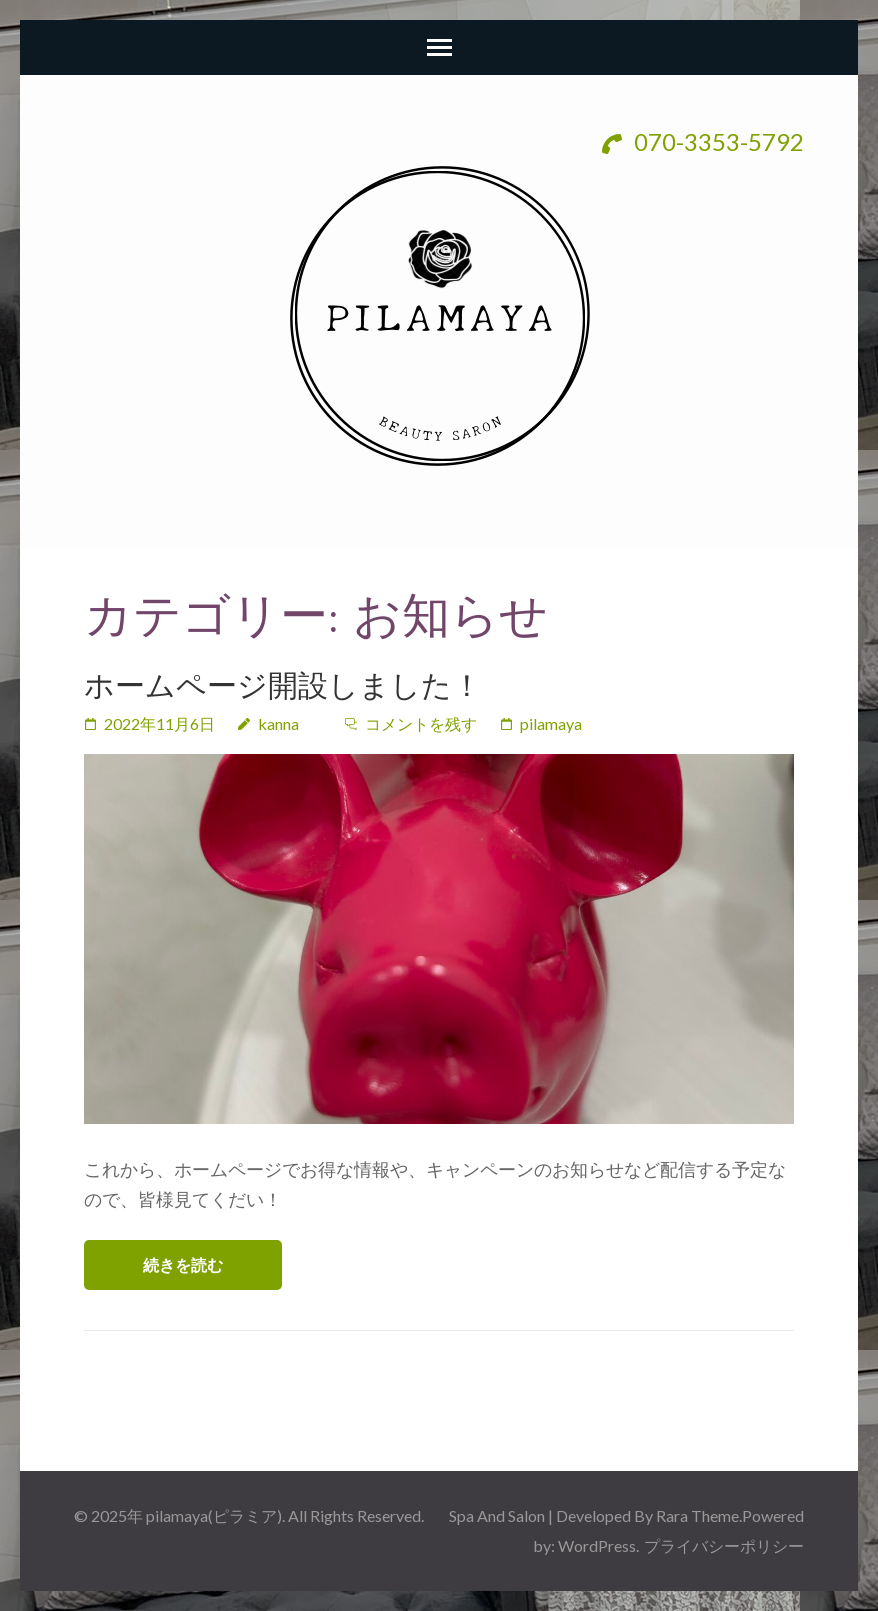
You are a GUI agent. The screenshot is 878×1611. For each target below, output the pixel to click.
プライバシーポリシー (724, 1545)
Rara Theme (697, 1515)
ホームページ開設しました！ (283, 685)
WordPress (597, 1545)
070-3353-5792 (703, 141)
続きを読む (183, 1264)
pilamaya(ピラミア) (214, 1515)
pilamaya (551, 723)
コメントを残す (421, 723)
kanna (278, 723)
